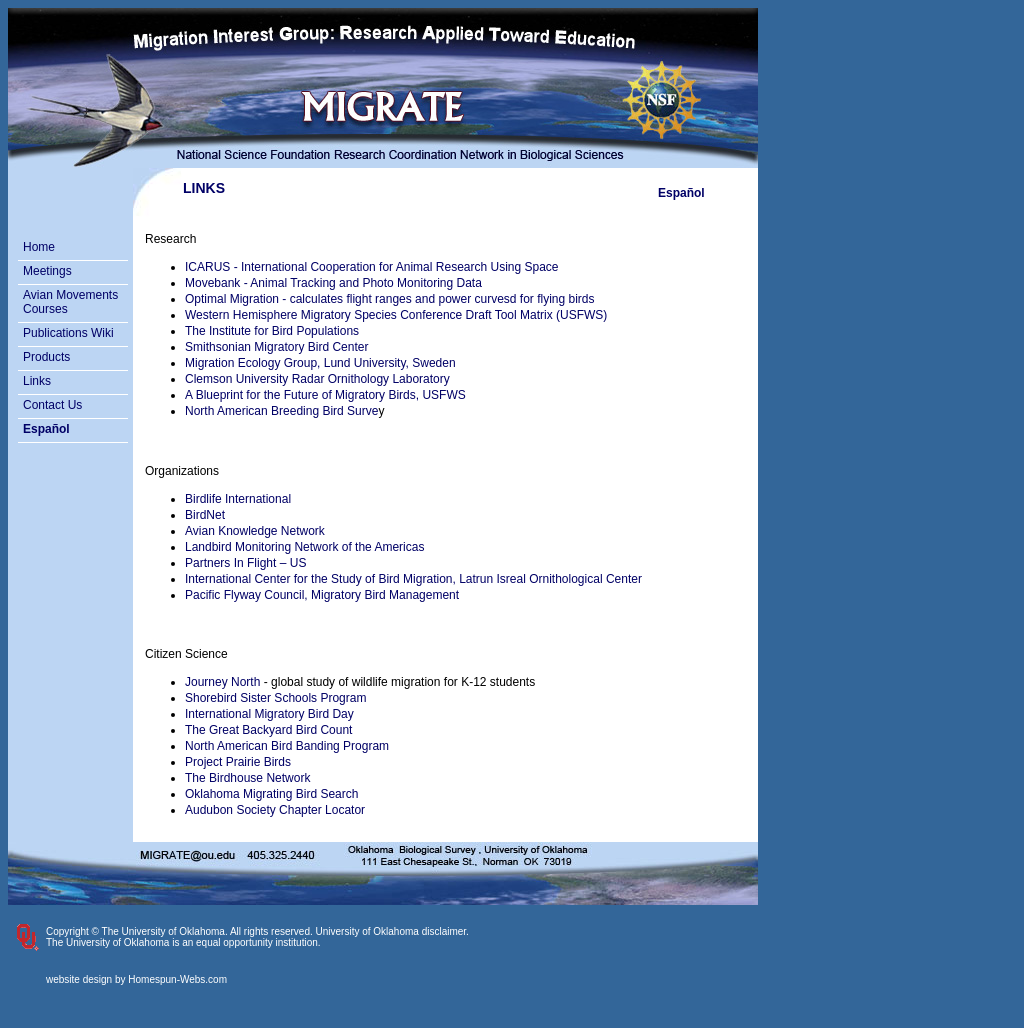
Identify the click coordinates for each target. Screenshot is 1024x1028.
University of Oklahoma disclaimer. (392, 931)
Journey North (222, 682)
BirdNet (205, 515)
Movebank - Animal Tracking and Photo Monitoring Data (333, 283)
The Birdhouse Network (247, 778)
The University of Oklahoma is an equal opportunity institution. (183, 942)
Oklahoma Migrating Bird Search (271, 794)
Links (37, 381)
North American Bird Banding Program (287, 746)
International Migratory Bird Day (269, 714)
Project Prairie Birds (238, 762)
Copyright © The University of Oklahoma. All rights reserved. (179, 931)
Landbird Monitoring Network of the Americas (304, 547)
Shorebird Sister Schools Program (275, 698)
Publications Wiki (68, 333)
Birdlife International (238, 499)
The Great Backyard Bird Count (268, 730)
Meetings (47, 271)
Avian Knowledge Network (255, 531)
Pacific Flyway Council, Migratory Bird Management (322, 595)
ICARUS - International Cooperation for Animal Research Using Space (372, 267)
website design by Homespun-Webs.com (136, 979)
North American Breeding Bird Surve (281, 411)
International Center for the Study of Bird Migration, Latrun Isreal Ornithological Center (413, 579)
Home (39, 247)
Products (46, 357)
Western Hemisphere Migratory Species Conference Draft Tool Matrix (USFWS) (396, 315)
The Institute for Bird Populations (272, 331)
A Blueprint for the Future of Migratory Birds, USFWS (325, 395)
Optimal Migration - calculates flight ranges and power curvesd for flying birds (390, 299)
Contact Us (52, 405)
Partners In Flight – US (245, 563)
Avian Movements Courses (70, 302)
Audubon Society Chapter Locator (275, 810)
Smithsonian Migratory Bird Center (276, 347)
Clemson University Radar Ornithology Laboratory (317, 379)
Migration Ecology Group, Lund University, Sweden (320, 363)
